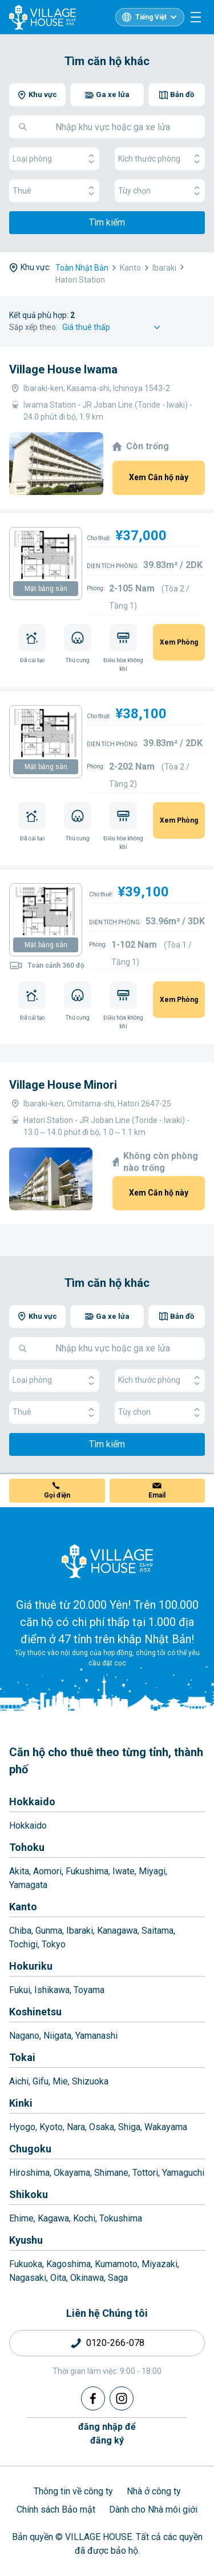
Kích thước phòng (159, 159)
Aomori (47, 1871)
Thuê (54, 191)
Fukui (19, 1990)
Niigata (57, 2035)
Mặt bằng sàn (46, 589)
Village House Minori (63, 1085)
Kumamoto (116, 2264)
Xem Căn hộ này (158, 477)
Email (156, 1495)
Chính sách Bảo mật (56, 2509)
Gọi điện (57, 1495)
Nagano (24, 2035)
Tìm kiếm (107, 222)
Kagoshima (68, 2264)
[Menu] (196, 17)
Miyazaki (159, 2264)
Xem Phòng (179, 642)
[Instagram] (122, 2398)
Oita (58, 2277)
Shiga (129, 2127)
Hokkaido (32, 1802)
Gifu (41, 2081)
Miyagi (152, 1871)
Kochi (84, 2218)
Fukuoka (25, 2264)
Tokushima (120, 2218)
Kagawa (53, 2218)
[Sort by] (113, 327)
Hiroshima (29, 2172)
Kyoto (51, 2127)
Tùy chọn (159, 191)
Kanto (23, 1907)
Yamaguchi (183, 2172)
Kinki (21, 2103)
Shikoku (28, 2194)
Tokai (22, 2057)
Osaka (101, 2127)
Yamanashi (96, 2035)
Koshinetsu (35, 2012)
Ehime (21, 2218)
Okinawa (87, 2277)
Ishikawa (52, 1990)
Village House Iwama (63, 369)
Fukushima (87, 1871)
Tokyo (54, 1944)
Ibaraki (79, 1930)
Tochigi (23, 1944)
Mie (60, 2081)
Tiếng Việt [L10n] (151, 17)
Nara (76, 2127)
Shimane (111, 2172)
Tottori (145, 2172)
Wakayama (165, 2127)
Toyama (89, 1990)
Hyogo (22, 2127)
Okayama (72, 2172)
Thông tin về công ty (73, 2491)
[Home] (107, 1561)
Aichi (19, 2081)
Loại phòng (54, 159)
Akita (19, 1871)
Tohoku (27, 1847)
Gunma (48, 1930)
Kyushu (26, 2240)
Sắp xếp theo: (33, 327)
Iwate (123, 1871)
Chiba (20, 1930)
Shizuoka (90, 2081)
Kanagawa (117, 1930)
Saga (118, 2277)
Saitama (157, 1930)
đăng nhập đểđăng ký (107, 2433)
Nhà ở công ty (154, 2491)
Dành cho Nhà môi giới (153, 2509)
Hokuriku (31, 1966)
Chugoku (30, 2149)
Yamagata (28, 1884)
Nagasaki (27, 2277)
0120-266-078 (115, 2342)
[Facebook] (93, 2398)
